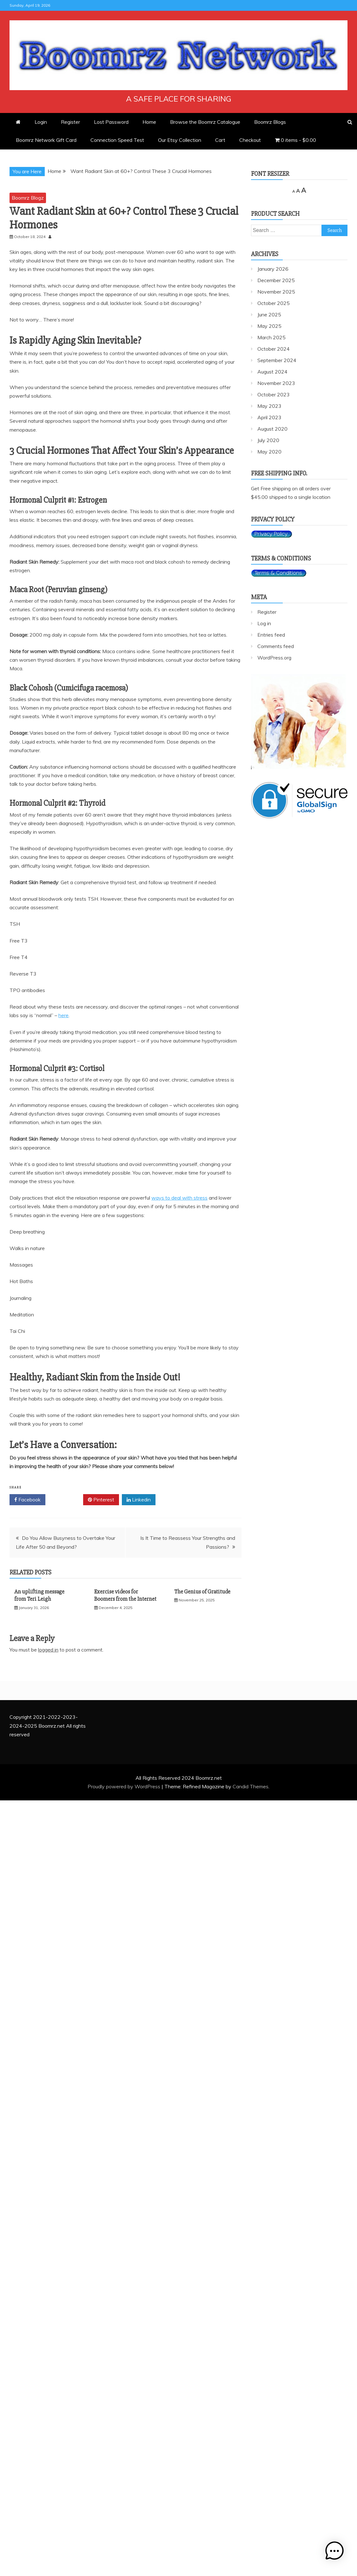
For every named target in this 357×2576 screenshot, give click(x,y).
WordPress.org (274, 657)
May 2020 (269, 451)
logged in (48, 1649)
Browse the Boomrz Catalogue (205, 122)
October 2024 (273, 349)
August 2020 (272, 429)
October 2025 (273, 303)
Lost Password (111, 122)
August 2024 (272, 371)
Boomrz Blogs (270, 122)
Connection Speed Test (117, 140)
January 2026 (272, 269)
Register (70, 122)
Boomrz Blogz (28, 198)
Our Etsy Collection (179, 140)
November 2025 (276, 291)
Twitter (64, 1499)
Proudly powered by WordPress (125, 1786)
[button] (337, 2555)
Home (149, 122)
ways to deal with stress (179, 1198)
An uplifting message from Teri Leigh (39, 1595)
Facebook (27, 1499)
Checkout (250, 140)
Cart (220, 140)
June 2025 (269, 314)
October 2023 (273, 394)
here (63, 1015)
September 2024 (276, 360)
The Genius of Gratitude (202, 1591)
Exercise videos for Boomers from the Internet (125, 1595)
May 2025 (269, 326)
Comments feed (275, 646)
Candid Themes (250, 1786)
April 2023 (269, 417)
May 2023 (269, 406)
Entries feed (271, 635)
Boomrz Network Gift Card (46, 140)
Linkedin (139, 1499)
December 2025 (276, 280)
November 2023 (276, 383)
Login (41, 122)
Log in (264, 623)
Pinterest (101, 1499)
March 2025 (271, 337)
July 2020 (268, 440)
